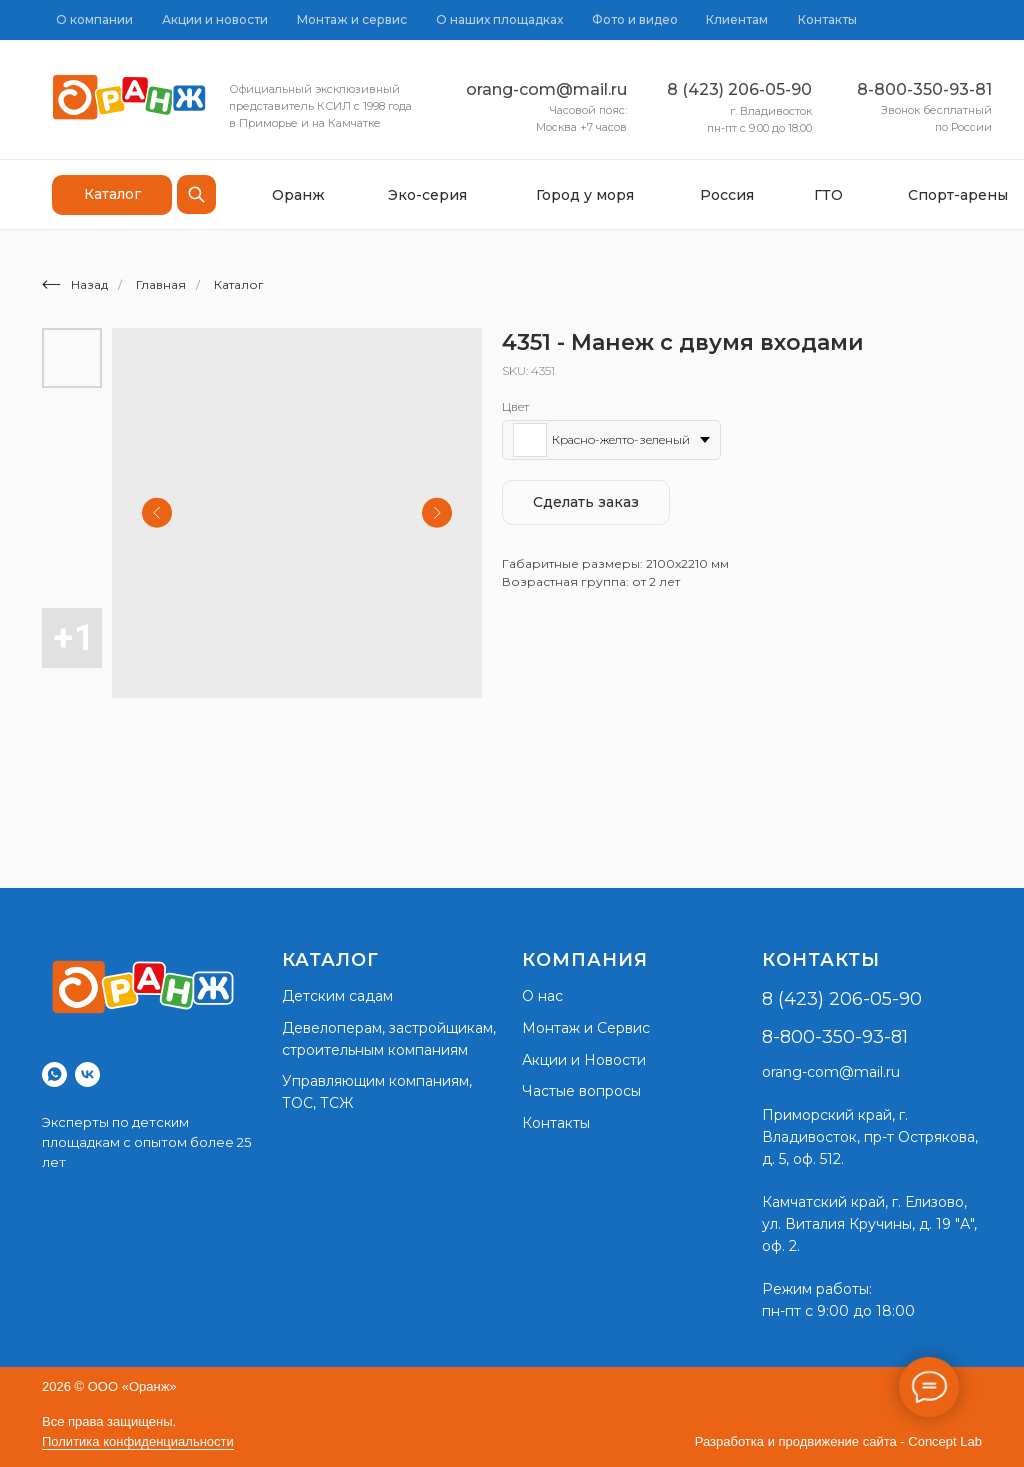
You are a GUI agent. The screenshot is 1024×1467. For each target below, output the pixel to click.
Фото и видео (635, 19)
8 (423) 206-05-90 (739, 89)
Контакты (827, 19)
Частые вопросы (581, 1091)
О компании (94, 19)
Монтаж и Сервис (586, 1028)
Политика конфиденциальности (138, 1441)
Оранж (298, 195)
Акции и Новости (584, 1060)
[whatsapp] (54, 1074)
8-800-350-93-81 (924, 89)
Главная (161, 284)
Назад (75, 284)
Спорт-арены (958, 195)
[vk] (87, 1074)
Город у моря (585, 195)
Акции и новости (215, 19)
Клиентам (737, 19)
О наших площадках (499, 19)
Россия (727, 195)
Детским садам (337, 996)
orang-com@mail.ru (546, 89)
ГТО (828, 195)
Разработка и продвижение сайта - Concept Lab (838, 1441)
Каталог (239, 284)
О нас (542, 996)
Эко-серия (427, 195)
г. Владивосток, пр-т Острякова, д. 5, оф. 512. (870, 1136)
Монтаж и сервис (352, 19)
